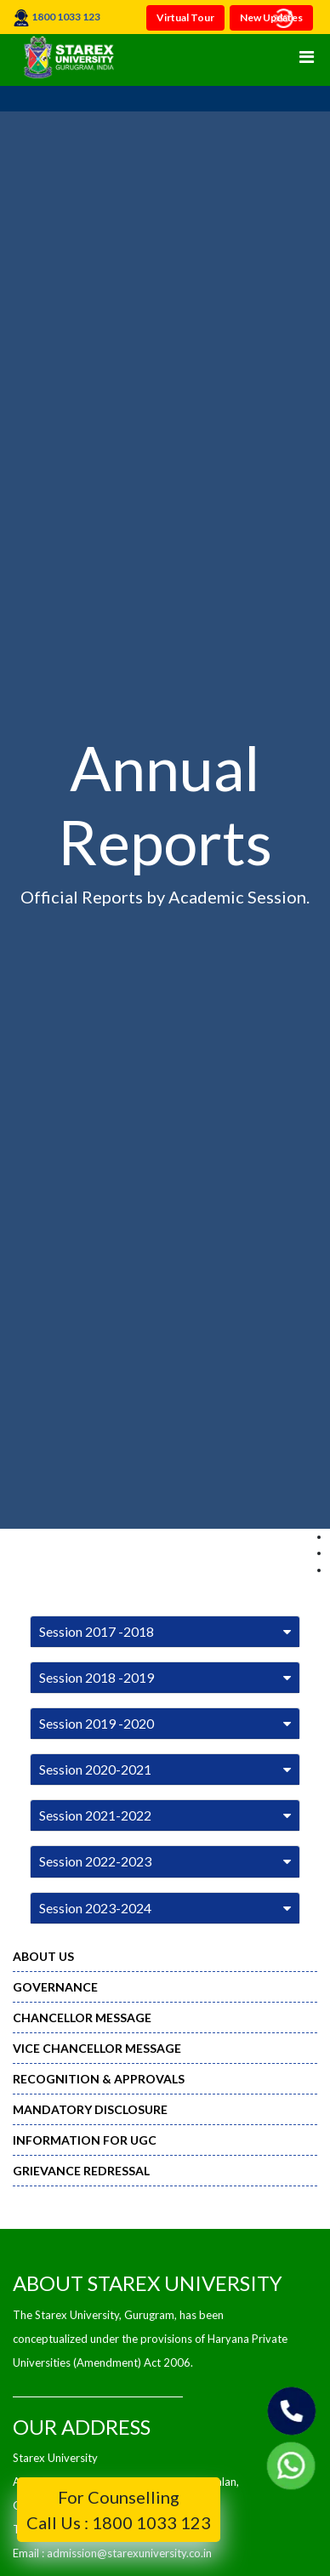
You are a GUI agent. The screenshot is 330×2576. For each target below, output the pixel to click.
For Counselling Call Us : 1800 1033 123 (118, 2510)
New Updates (271, 17)
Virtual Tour (185, 17)
